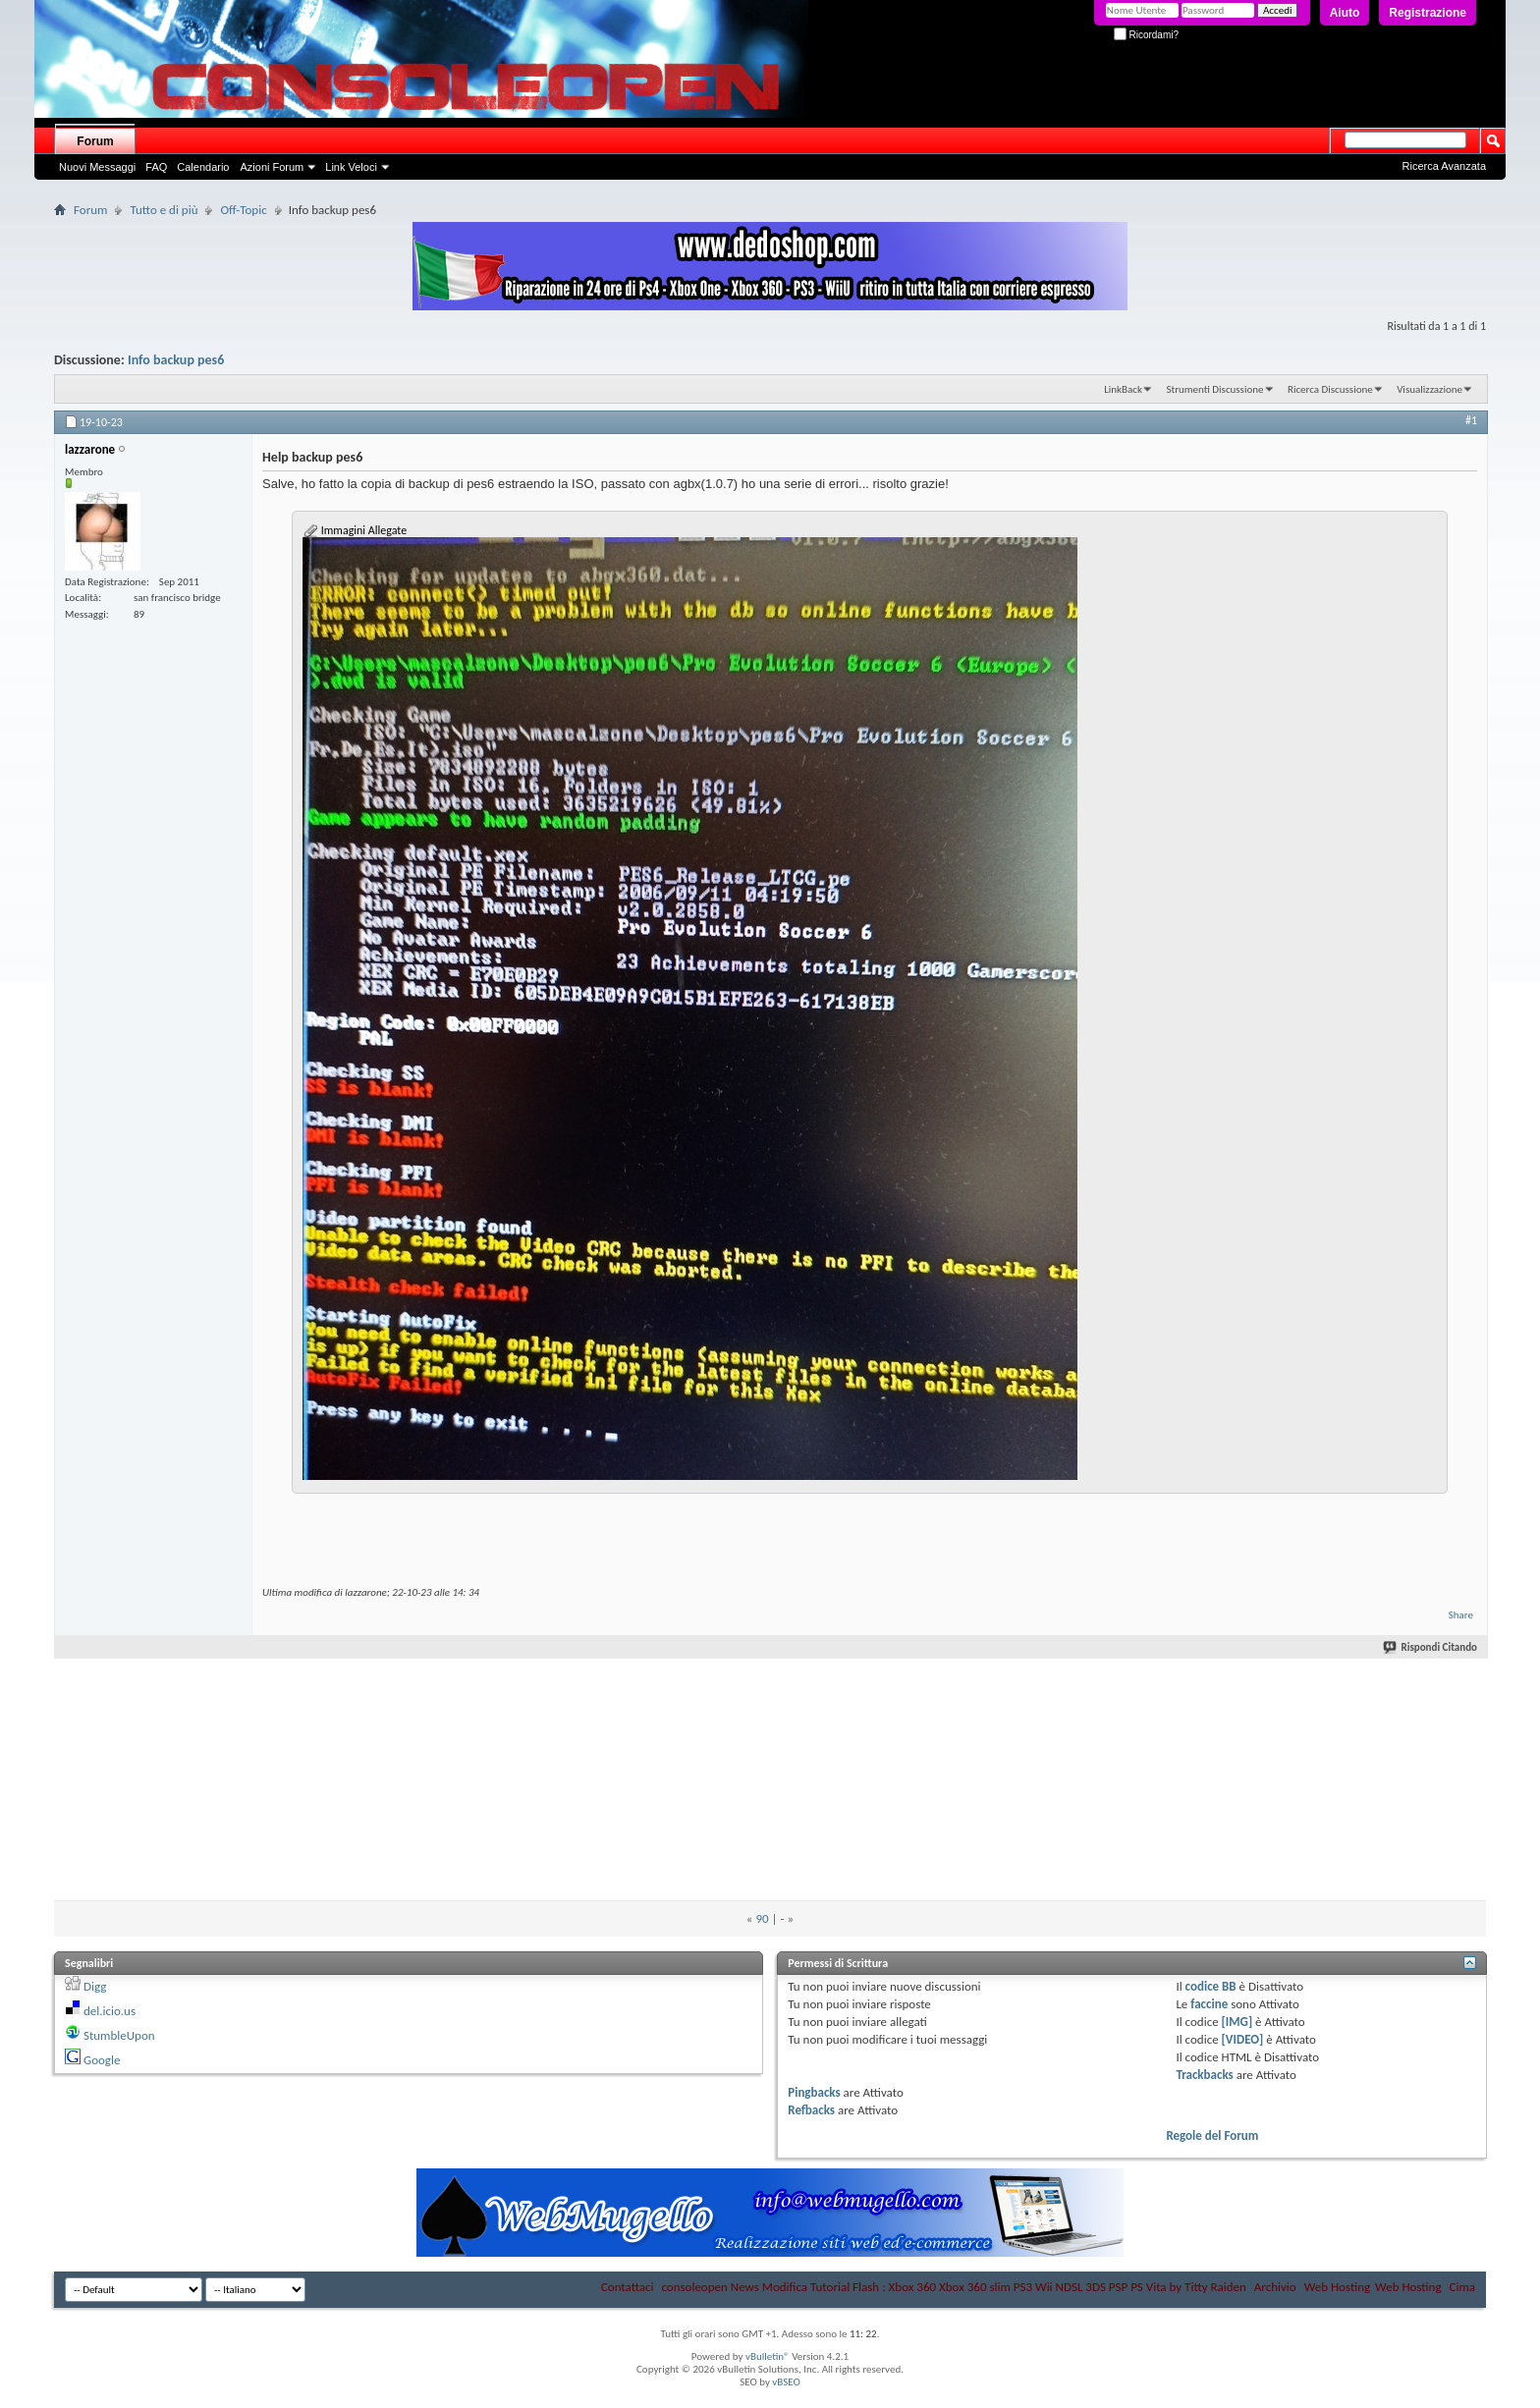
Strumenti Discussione (1214, 389)
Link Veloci (351, 167)
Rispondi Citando (1431, 1647)
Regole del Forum (1212, 2135)
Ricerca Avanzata (1444, 166)
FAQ (156, 167)
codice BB (1211, 1986)
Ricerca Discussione (1330, 389)
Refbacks (811, 2110)
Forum (95, 141)
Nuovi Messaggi (97, 167)
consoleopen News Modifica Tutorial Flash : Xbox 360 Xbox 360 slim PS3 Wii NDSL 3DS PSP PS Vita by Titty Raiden (953, 2286)
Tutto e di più (163, 209)
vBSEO (786, 2382)
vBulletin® (767, 2356)
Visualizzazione (1429, 389)
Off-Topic (243, 209)
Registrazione (1427, 13)
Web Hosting (1337, 2286)
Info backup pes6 (176, 360)
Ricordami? (1146, 34)
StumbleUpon (119, 2035)
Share (1461, 1615)
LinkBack (1123, 389)
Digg (94, 1986)
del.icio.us (109, 2010)
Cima (1462, 2286)
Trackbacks (1204, 2074)
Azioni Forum (271, 167)
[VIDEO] (1243, 2039)
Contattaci (627, 2286)
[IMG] (1237, 2021)
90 (761, 1918)
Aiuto (1345, 13)
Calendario (203, 167)
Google (101, 2059)
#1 (1471, 420)
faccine (1209, 2004)
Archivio (1275, 2286)
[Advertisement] (770, 1713)
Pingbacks (814, 2092)
